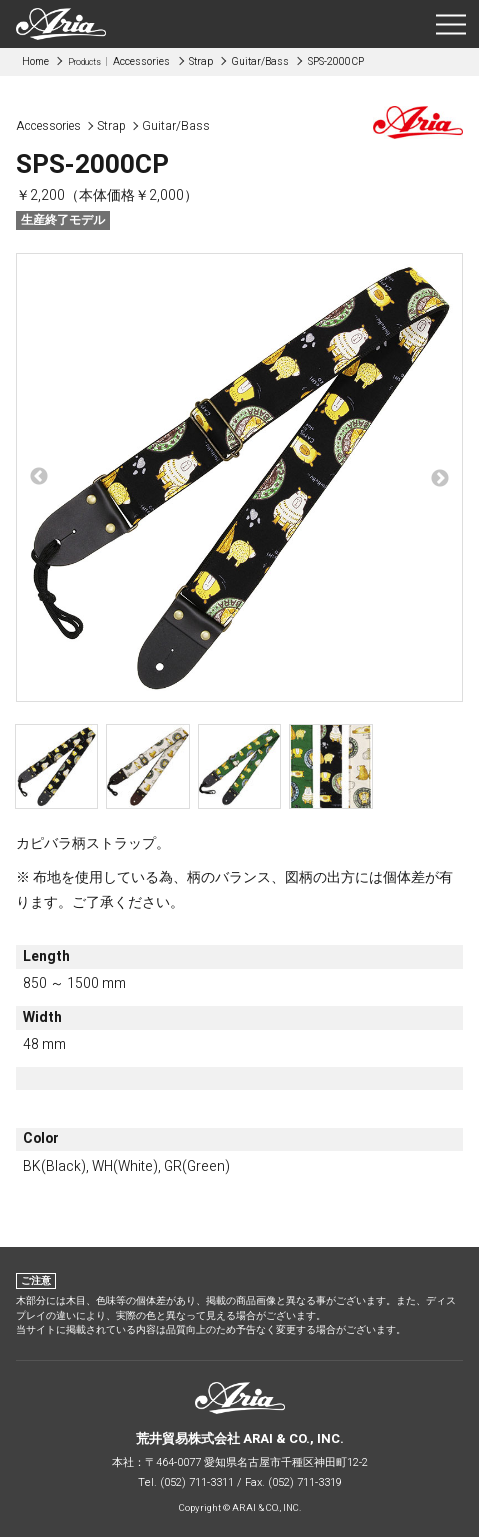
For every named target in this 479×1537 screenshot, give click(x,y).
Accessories (119, 61)
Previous (39, 477)
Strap (201, 61)
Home (35, 61)
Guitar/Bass (260, 61)
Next (440, 479)
